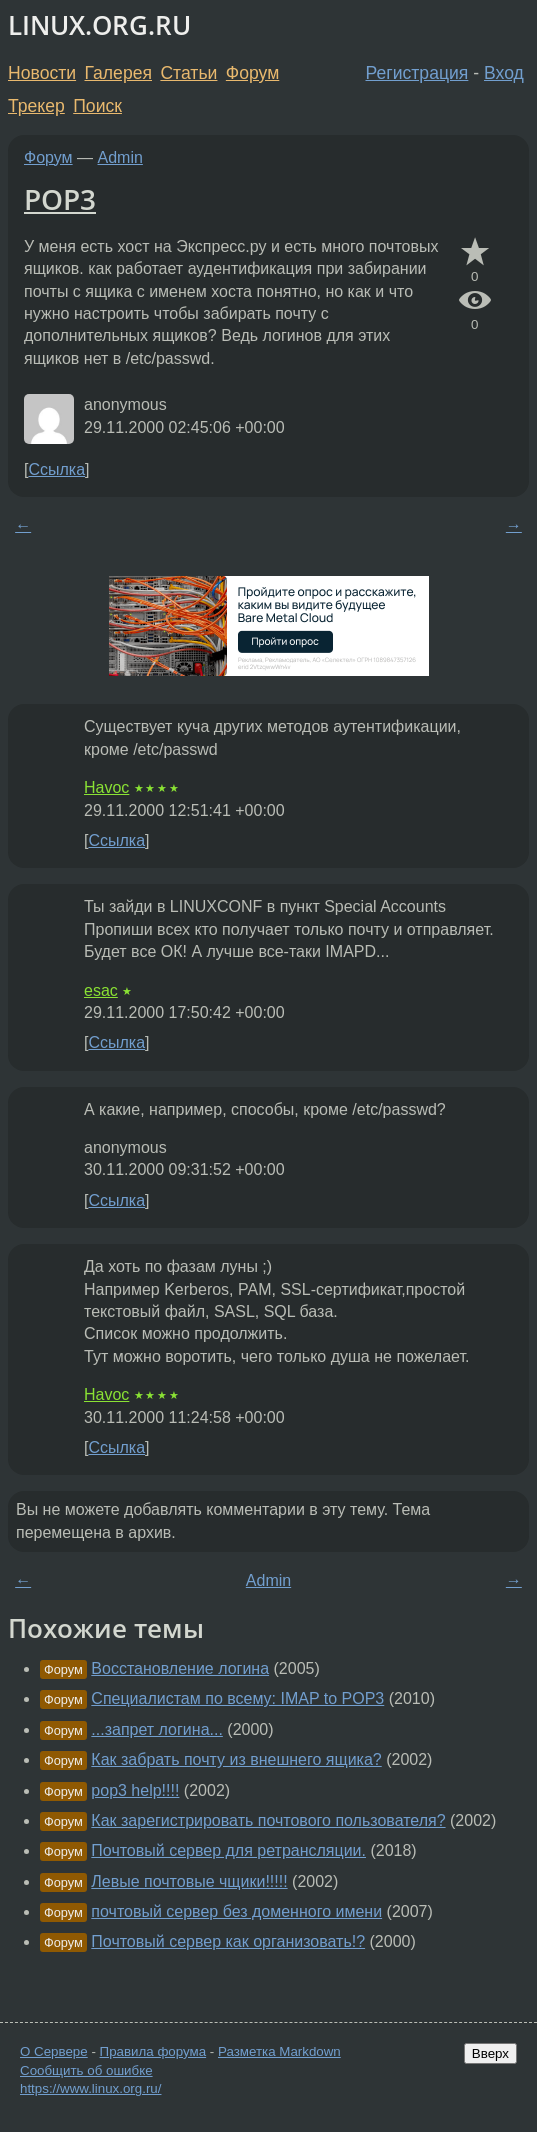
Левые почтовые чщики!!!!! (189, 1881)
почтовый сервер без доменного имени (236, 1911)
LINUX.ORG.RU (99, 25)
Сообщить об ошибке (86, 2070)
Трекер (36, 106)
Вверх (490, 2053)
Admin (120, 157)
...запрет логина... (157, 1729)
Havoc (106, 787)
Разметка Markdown (279, 2051)
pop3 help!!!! (135, 1790)
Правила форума (153, 2051)
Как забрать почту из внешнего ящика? (236, 1759)
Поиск (97, 106)
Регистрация (417, 73)
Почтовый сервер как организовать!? (228, 1941)
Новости (42, 73)
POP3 (60, 199)
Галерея (118, 73)
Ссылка (56, 469)
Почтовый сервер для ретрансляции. (228, 1850)
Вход (504, 73)
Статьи (188, 73)
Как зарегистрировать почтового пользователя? (268, 1820)
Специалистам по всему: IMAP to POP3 (237, 1698)
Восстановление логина (180, 1668)
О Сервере (54, 2051)
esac (101, 990)
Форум (252, 73)
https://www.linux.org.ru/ (90, 2088)
